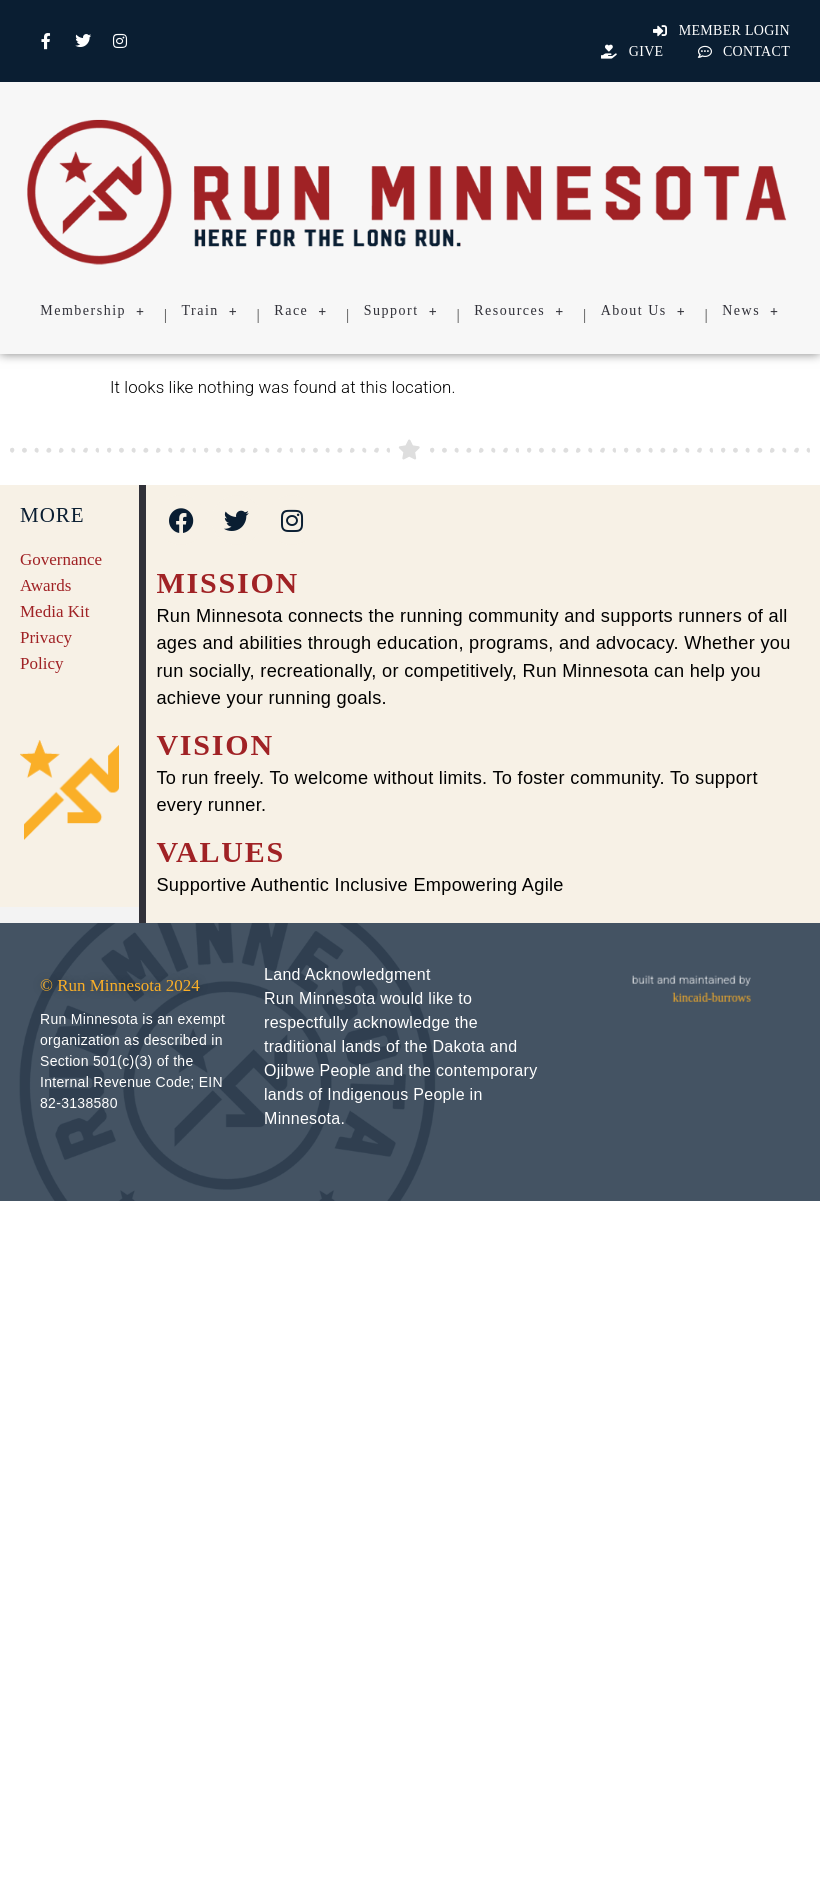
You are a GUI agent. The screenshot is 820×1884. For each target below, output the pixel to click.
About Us (644, 311)
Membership (92, 311)
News (750, 311)
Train (210, 311)
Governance (61, 559)
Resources (519, 311)
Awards (45, 585)
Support (401, 311)
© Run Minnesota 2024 (120, 985)
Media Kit (54, 611)
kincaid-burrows (712, 997)
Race (300, 311)
